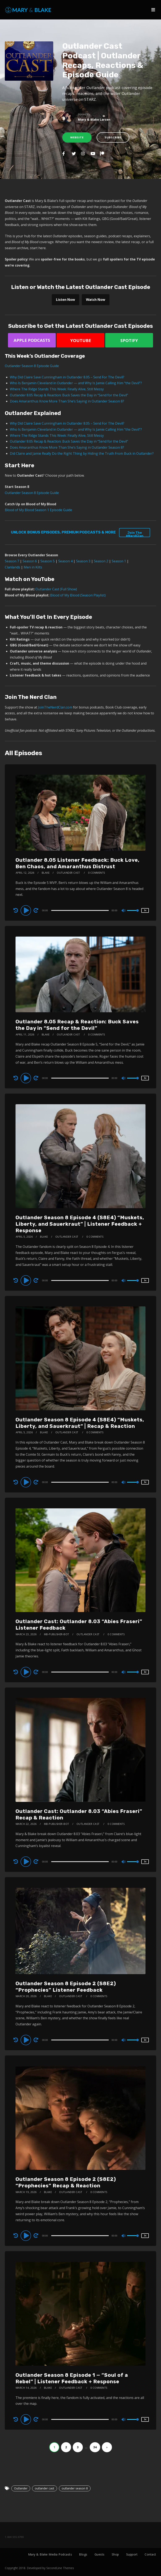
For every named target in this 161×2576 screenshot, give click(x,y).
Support (132, 2554)
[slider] (80, 910)
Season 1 (119, 561)
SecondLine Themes (60, 2568)
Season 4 (65, 561)
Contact (150, 2554)
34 (95, 2447)
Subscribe (113, 137)
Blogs (83, 2554)
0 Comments (96, 872)
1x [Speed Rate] (145, 910)
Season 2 (101, 561)
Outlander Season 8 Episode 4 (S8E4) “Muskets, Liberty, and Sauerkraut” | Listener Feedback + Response (80, 1224)
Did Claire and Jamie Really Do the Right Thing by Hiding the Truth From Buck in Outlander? (82, 453)
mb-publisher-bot (56, 1634)
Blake (46, 872)
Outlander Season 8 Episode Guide (32, 366)
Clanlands (12, 567)
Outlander (20, 2488)
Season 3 (83, 561)
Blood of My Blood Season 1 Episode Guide (38, 510)
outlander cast (44, 2488)
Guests (100, 2554)
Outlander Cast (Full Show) (56, 589)
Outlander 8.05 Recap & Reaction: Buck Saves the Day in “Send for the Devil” (69, 395)
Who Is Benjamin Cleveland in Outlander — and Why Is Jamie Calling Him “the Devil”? (76, 383)
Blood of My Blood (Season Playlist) (78, 595)
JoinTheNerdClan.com (55, 707)
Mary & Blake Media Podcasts (50, 2554)
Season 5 (47, 561)
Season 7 (12, 561)
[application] (81, 910)
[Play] (26, 910)
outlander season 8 (75, 2488)
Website (77, 137)
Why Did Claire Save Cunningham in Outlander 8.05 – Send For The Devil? (67, 377)
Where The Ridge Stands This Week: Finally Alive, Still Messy (57, 389)
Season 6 (30, 561)
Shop (115, 2554)
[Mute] (124, 911)
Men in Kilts (33, 567)
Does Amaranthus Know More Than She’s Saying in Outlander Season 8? (67, 401)
